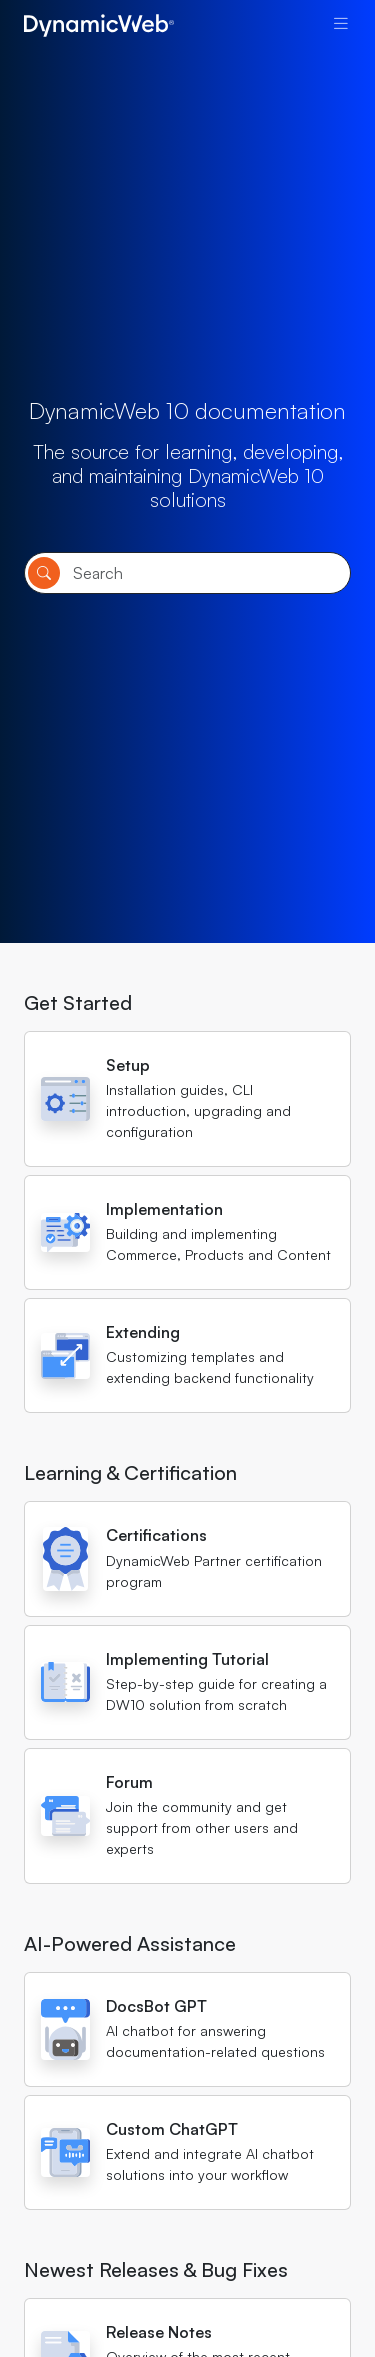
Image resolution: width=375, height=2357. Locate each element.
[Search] (187, 573)
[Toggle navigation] (341, 23)
